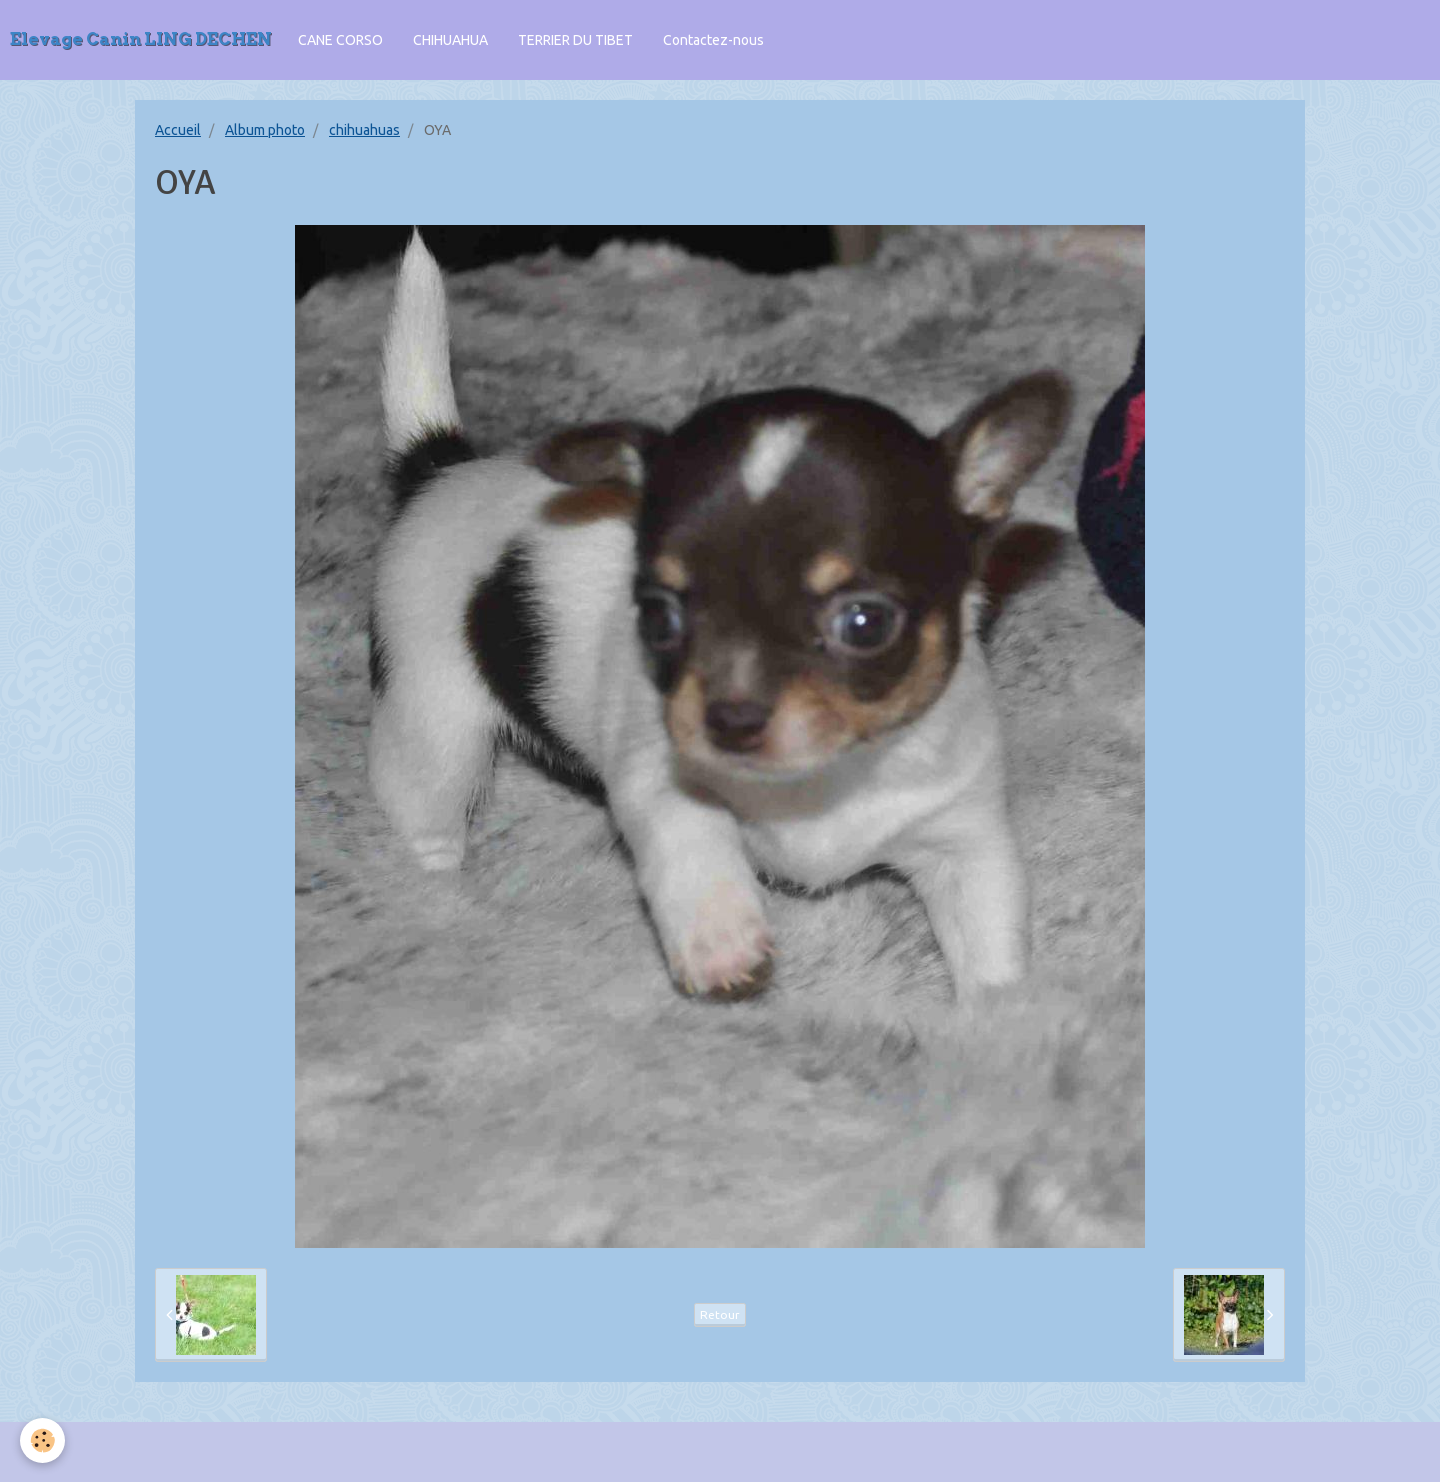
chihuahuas (364, 130)
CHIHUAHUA (450, 40)
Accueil (178, 130)
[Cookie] (42, 1440)
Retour (720, 1314)
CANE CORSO (340, 40)
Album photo (265, 130)
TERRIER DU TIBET (575, 40)
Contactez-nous (713, 40)
